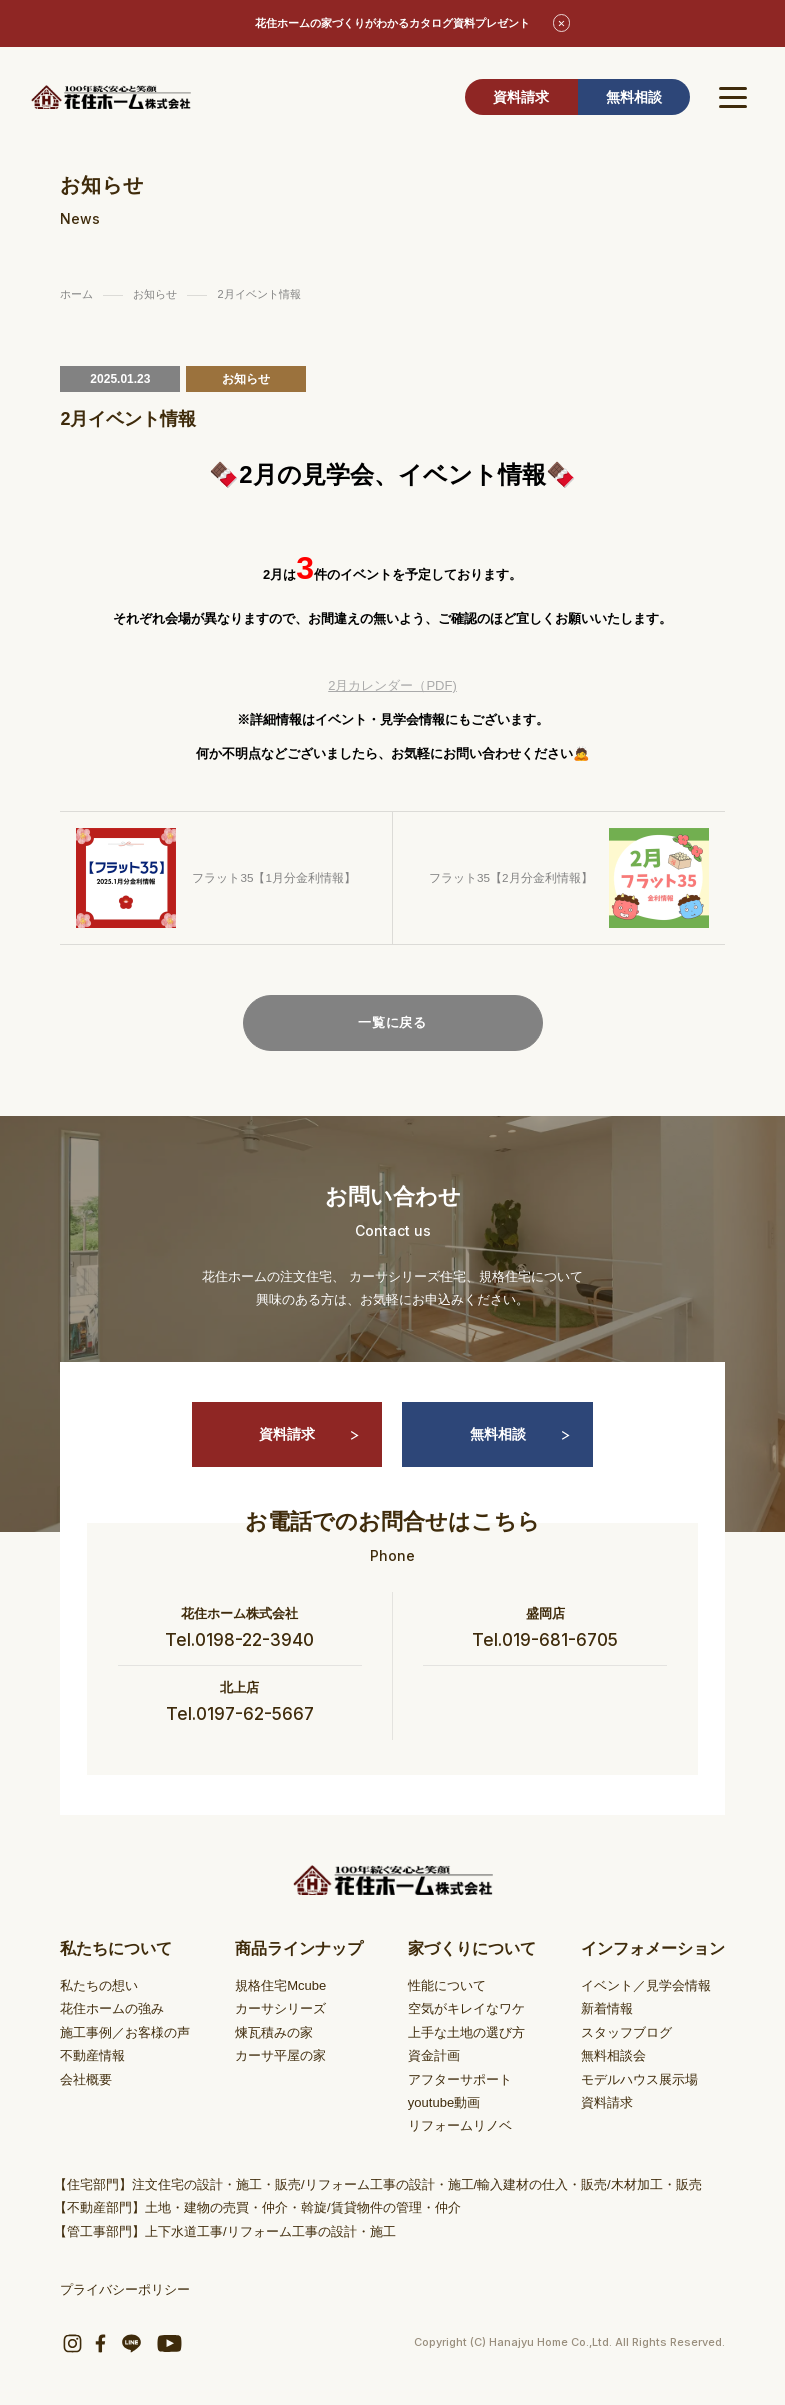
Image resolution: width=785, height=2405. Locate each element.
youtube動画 (444, 2102)
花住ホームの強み (112, 2008)
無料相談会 (613, 2055)
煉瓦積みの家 (274, 2032)
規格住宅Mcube (280, 1985)
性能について (447, 1985)
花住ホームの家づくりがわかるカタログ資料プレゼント (392, 23)
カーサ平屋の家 (280, 2055)
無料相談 (634, 97)
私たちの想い (99, 1985)
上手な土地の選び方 (466, 2032)
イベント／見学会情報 (646, 1985)
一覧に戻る (392, 1022)
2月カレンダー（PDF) (392, 685)
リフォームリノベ (460, 2125)
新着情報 (607, 2008)
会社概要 (86, 2079)
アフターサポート (460, 2079)
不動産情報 (92, 2055)
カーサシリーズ (280, 2008)
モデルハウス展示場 (639, 2079)
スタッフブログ (626, 2032)
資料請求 (521, 97)
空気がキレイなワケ (466, 2008)
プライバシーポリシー (125, 2289)
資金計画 (434, 2055)
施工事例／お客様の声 (125, 2032)
